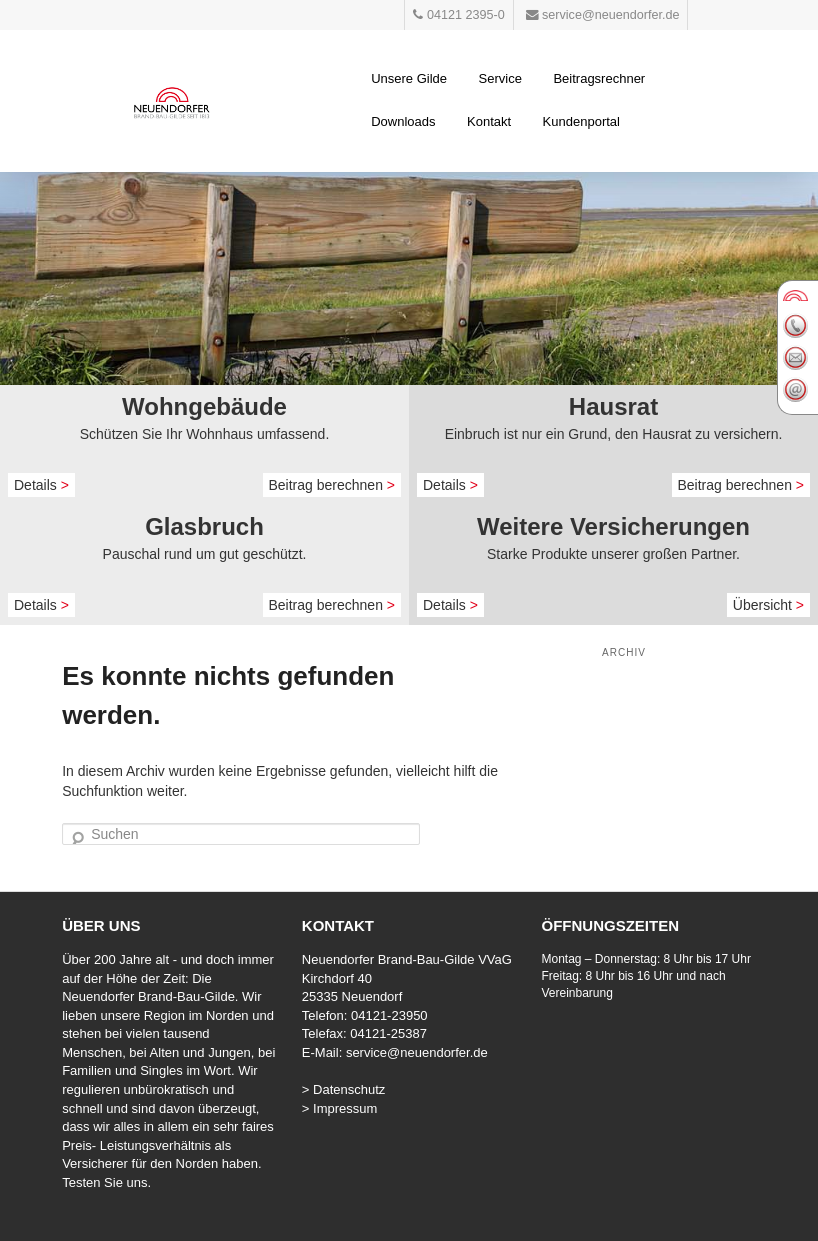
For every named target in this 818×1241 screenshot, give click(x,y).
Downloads (403, 121)
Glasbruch (204, 526)
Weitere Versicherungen (613, 526)
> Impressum (340, 1108)
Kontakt (489, 121)
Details (41, 485)
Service (500, 78)
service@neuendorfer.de (417, 1052)
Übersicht (768, 605)
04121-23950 (389, 1015)
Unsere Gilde (409, 78)
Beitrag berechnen (332, 485)
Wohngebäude (204, 406)
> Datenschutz (343, 1089)
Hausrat (613, 406)
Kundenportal (581, 121)
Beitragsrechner (599, 78)
